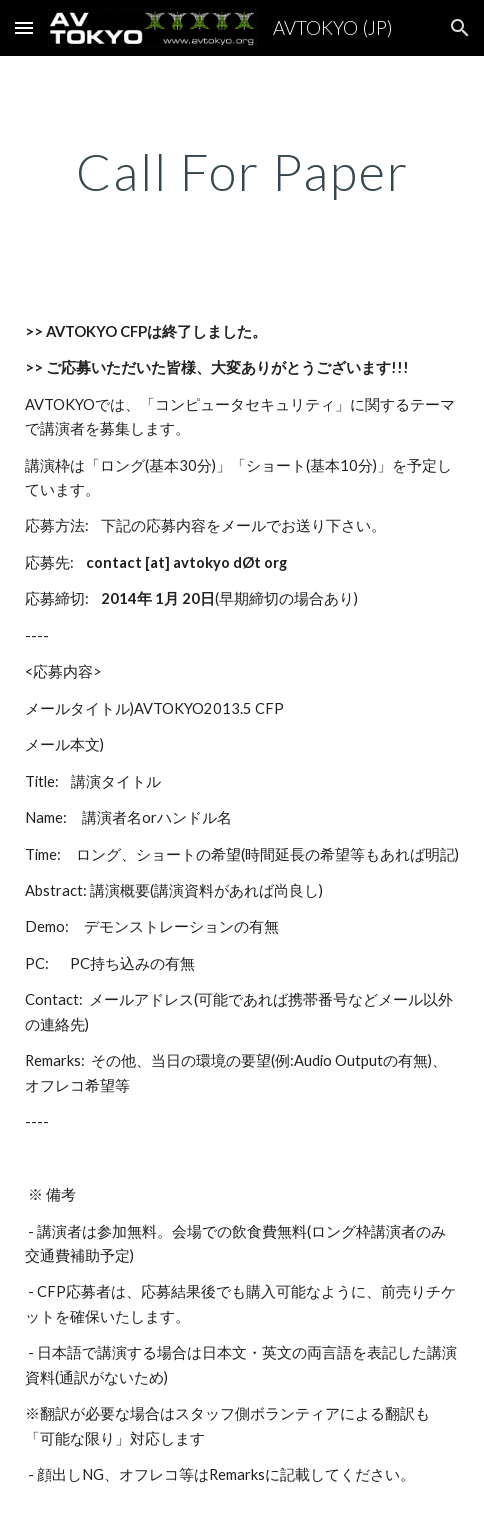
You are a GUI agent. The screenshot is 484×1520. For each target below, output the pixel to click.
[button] (24, 27)
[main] (242, 172)
